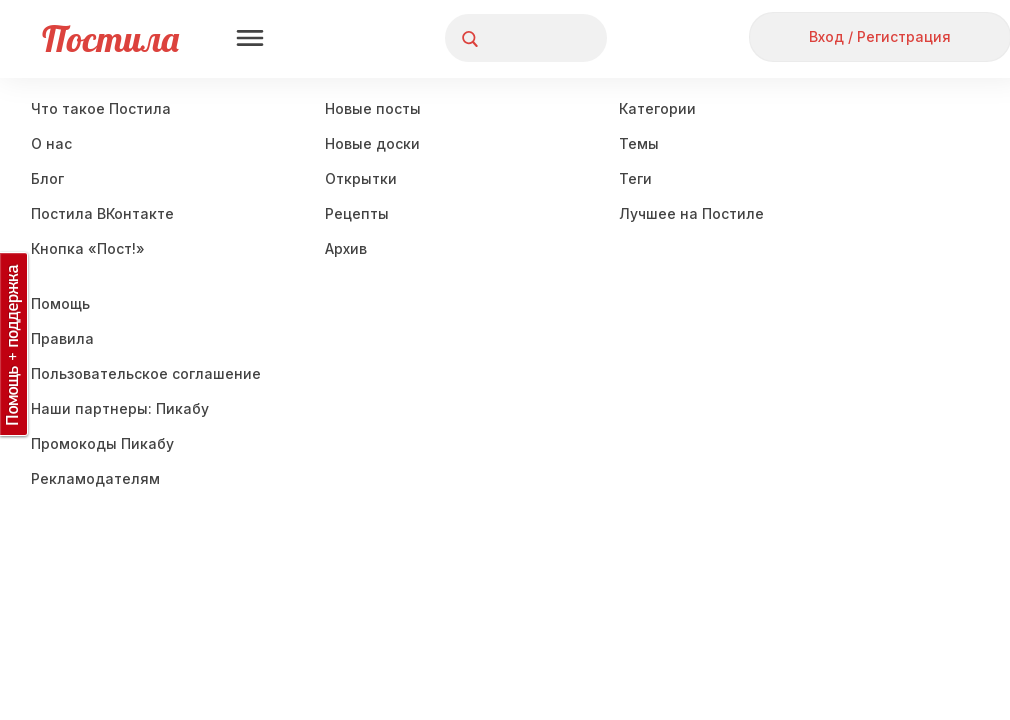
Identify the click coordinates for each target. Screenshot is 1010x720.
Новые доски (372, 143)
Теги (635, 178)
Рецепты (357, 213)
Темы (639, 143)
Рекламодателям (95, 478)
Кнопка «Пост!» (88, 248)
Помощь (60, 303)
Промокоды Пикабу (102, 443)
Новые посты (373, 108)
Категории (657, 108)
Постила (110, 38)
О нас (51, 143)
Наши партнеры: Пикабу (120, 408)
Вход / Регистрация (880, 36)
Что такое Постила (101, 108)
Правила (62, 338)
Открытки (361, 178)
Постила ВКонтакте (102, 213)
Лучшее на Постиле (691, 213)
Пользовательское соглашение (146, 373)
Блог (47, 178)
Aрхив (346, 248)
